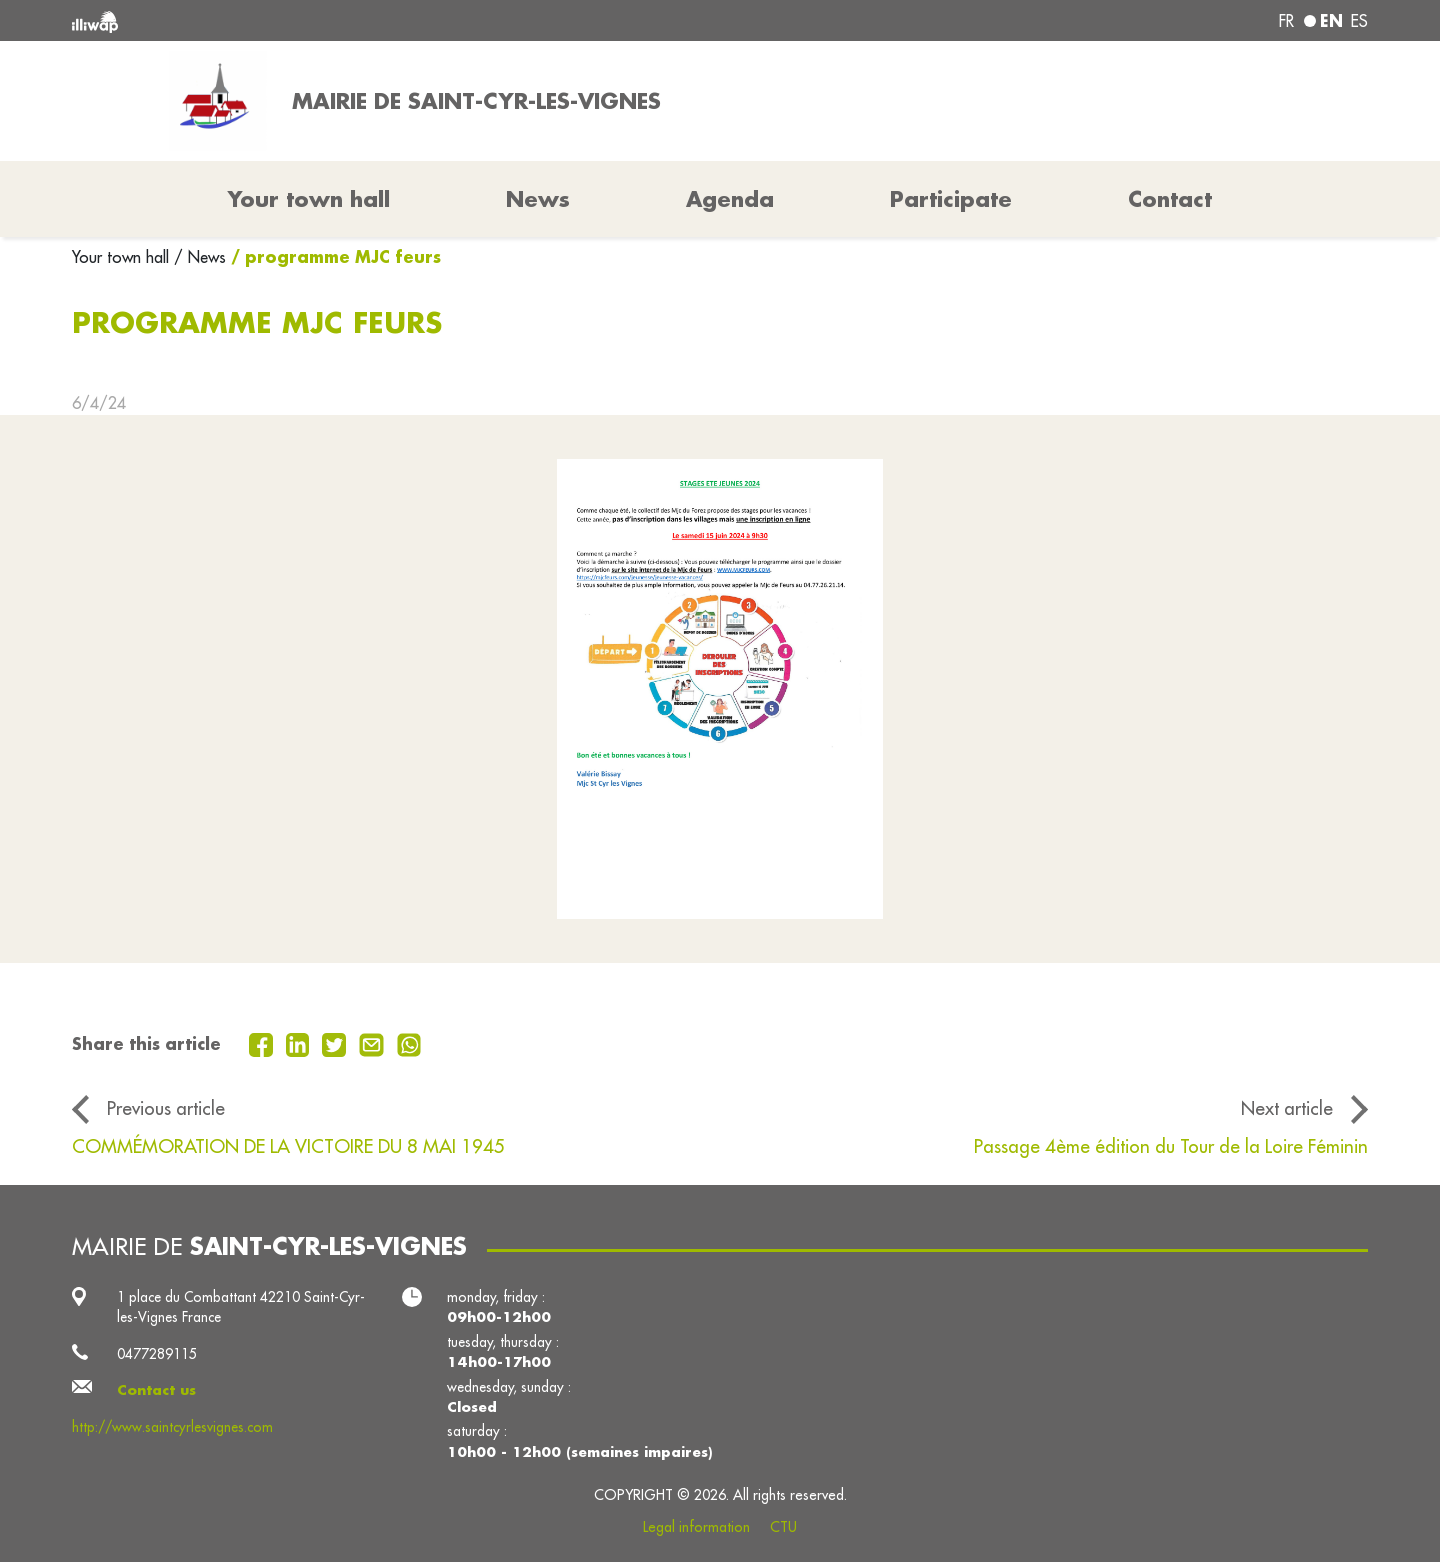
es (1359, 21)
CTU (783, 1527)
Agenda (730, 199)
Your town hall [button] (309, 199)
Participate (951, 199)
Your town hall (123, 257)
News (538, 199)
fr (1286, 21)
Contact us (156, 1390)
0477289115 (157, 1354)
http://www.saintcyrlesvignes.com (172, 1427)
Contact (1170, 199)
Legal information (696, 1527)
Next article (1287, 1108)
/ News (200, 257)
